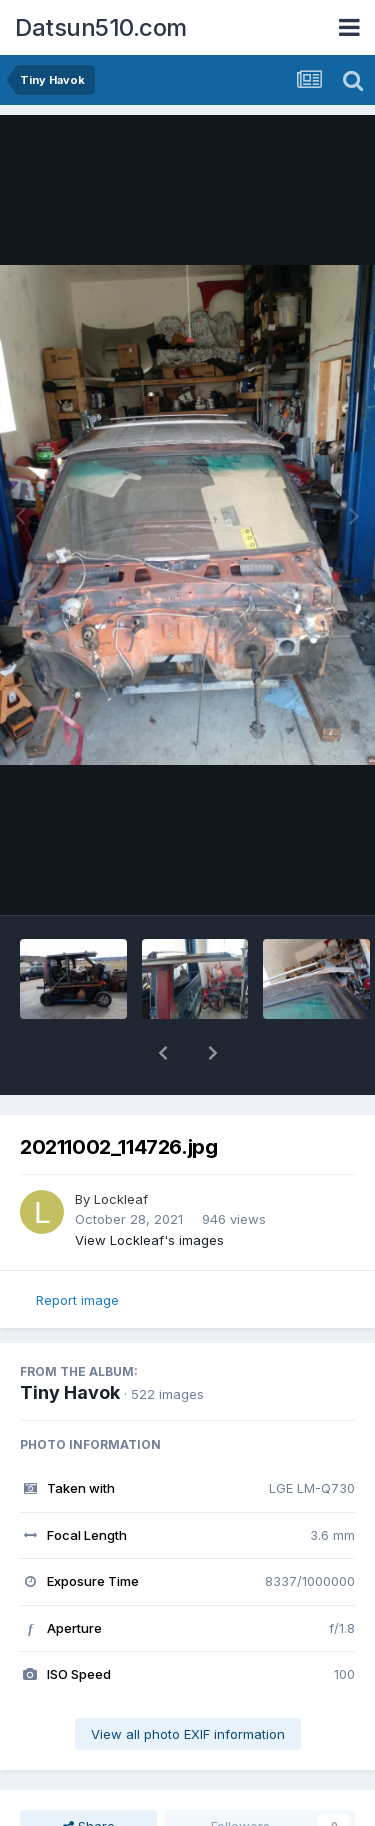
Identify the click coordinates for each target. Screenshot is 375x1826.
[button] (163, 1053)
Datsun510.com (101, 27)
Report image (77, 1300)
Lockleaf (121, 1199)
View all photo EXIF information (188, 1734)
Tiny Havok (70, 1392)
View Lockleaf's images (149, 1240)
